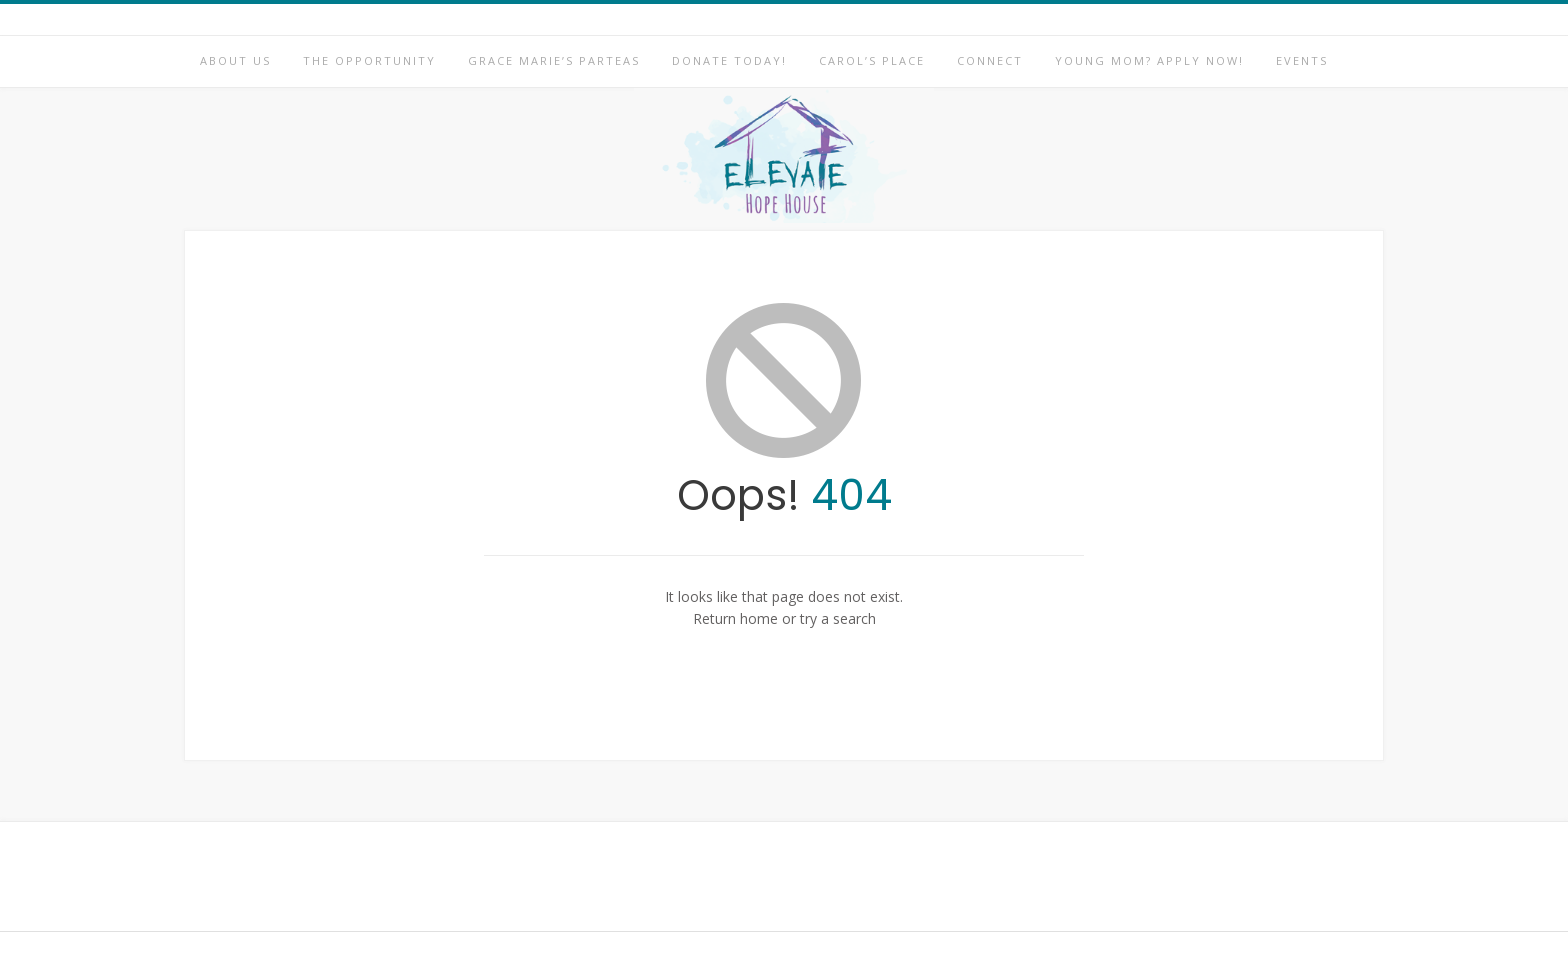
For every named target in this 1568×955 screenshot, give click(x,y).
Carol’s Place (872, 60)
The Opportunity (369, 60)
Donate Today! (729, 60)
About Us (235, 60)
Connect (990, 60)
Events (1302, 60)
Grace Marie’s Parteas (554, 60)
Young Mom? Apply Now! (1149, 60)
